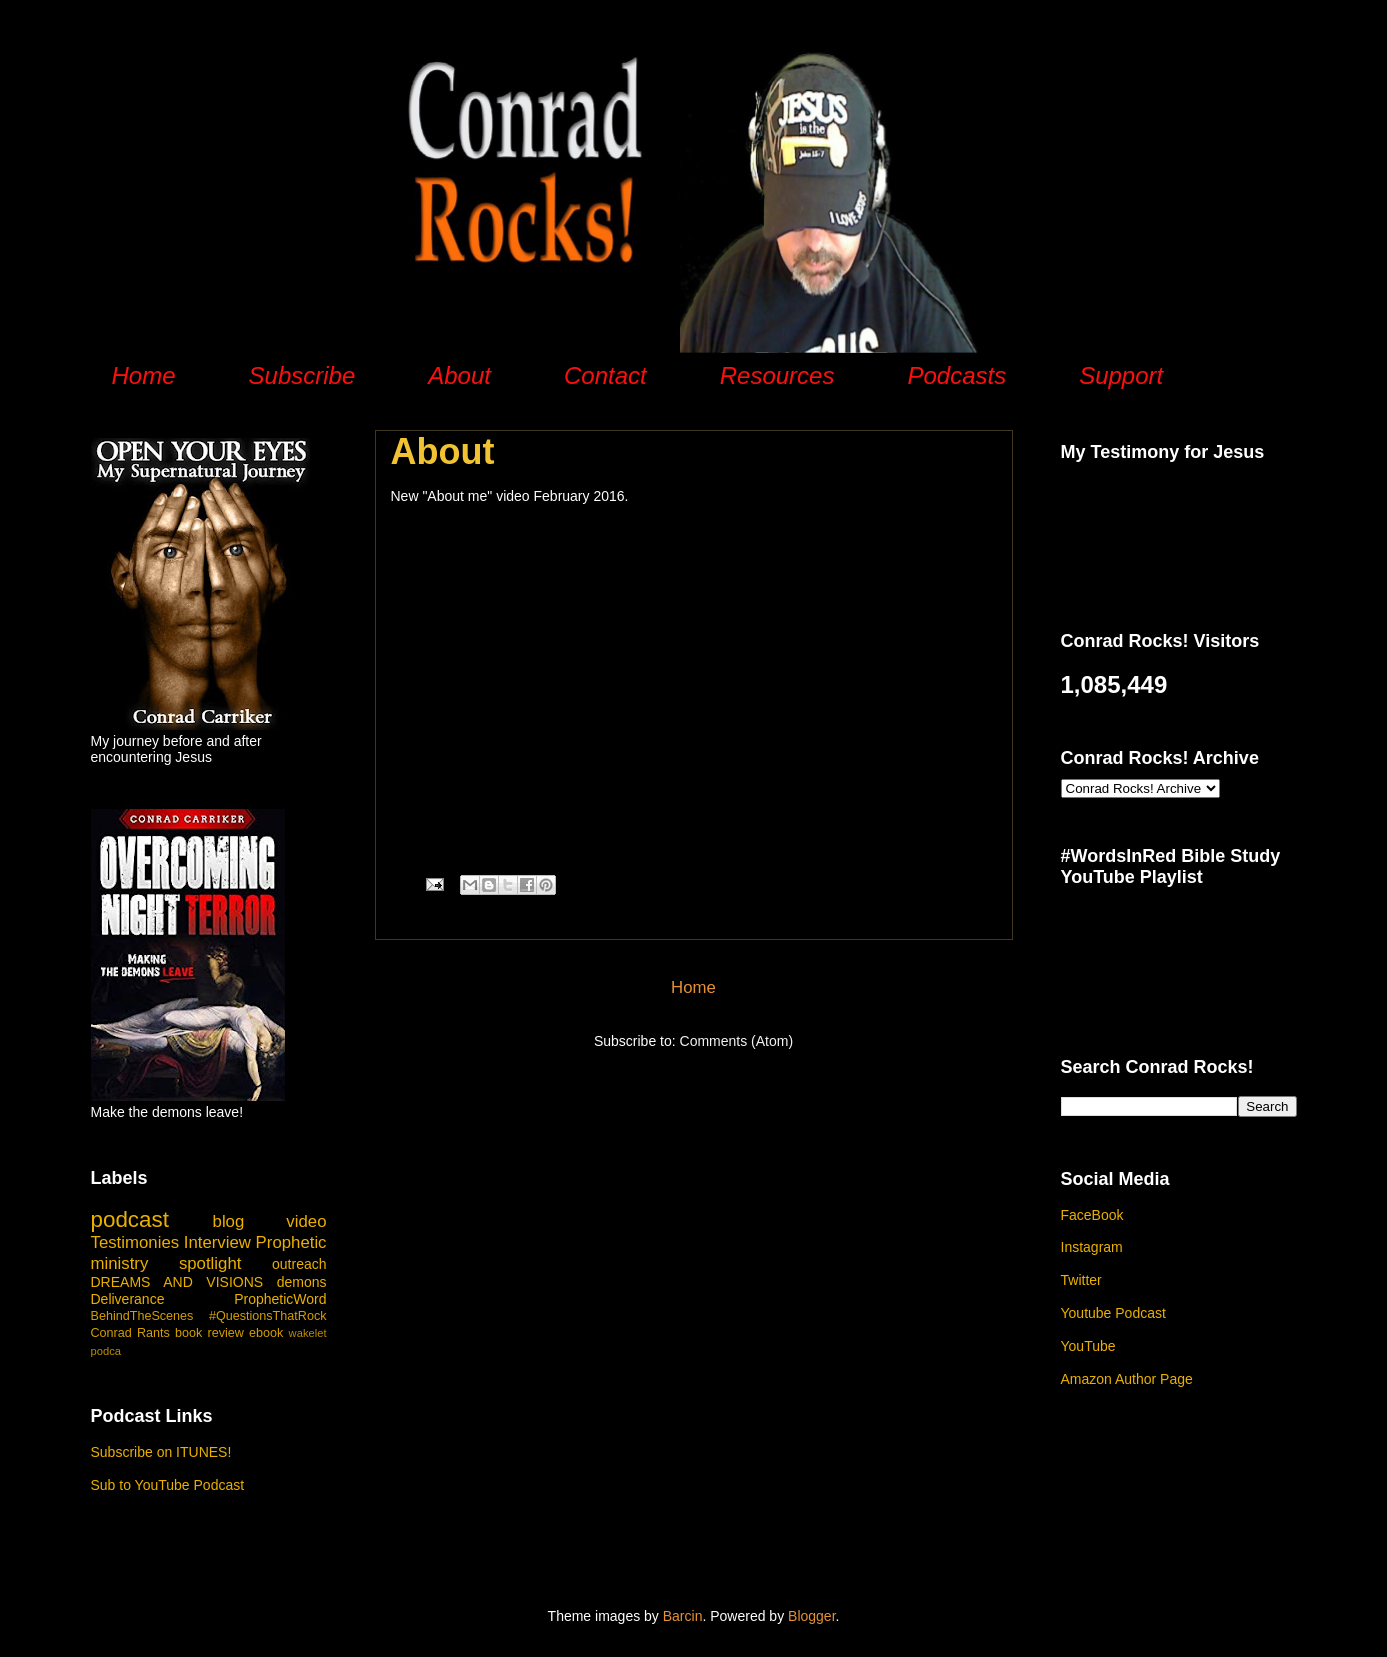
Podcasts (956, 375)
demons (302, 1282)
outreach (299, 1264)
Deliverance (128, 1299)
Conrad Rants (130, 1333)
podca (106, 1351)
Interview (217, 1242)
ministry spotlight (166, 1263)
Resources (777, 375)
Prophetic (291, 1242)
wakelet (308, 1333)
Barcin (683, 1616)
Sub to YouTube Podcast (168, 1485)
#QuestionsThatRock (268, 1316)
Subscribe (302, 375)
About (459, 375)
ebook (266, 1333)
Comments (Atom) (737, 1041)
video (306, 1221)
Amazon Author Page (1127, 1379)
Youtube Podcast (1113, 1313)
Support (1121, 375)
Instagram (1092, 1247)
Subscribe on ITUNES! (161, 1452)
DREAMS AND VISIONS (177, 1282)
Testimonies (135, 1242)
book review (209, 1333)
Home (144, 375)
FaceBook (1092, 1215)
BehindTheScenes (142, 1316)
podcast (130, 1219)
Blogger (811, 1616)
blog (229, 1221)
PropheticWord (280, 1299)
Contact (605, 375)
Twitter (1081, 1280)
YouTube (1088, 1346)
